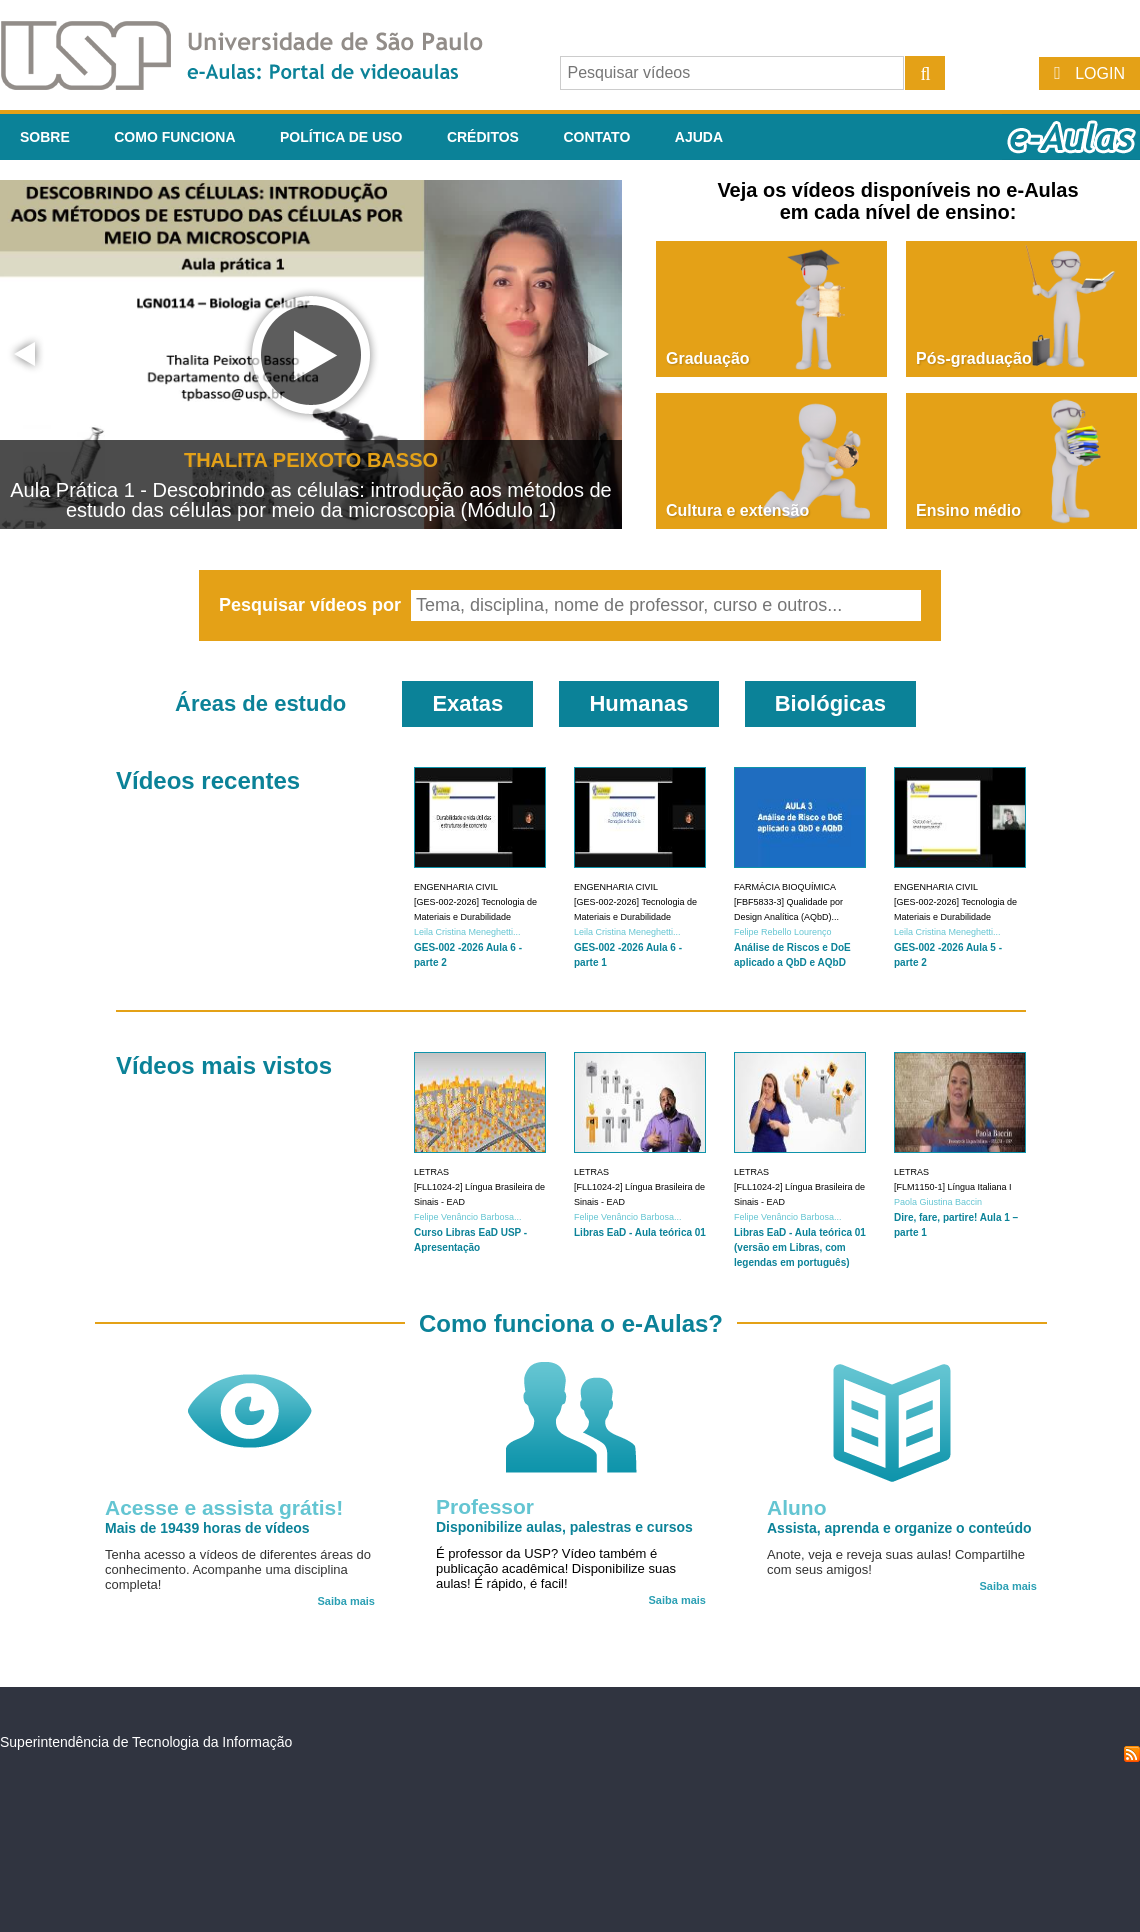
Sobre (45, 137)
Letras (431, 1172)
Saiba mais (346, 1601)
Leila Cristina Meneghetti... (467, 932)
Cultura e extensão (737, 510)
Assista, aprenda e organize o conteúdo (899, 1528)
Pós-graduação (974, 358)
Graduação (708, 358)
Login (1100, 73)
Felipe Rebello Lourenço (783, 932)
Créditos (483, 137)
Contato (596, 137)
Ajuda (699, 137)
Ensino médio (968, 510)
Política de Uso (341, 137)
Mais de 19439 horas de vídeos (207, 1528)
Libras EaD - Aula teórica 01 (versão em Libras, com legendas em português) (800, 1247)
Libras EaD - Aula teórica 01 (640, 1232)
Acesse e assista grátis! (224, 1507)
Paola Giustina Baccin (938, 1202)
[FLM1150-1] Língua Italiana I (953, 1187)
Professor (485, 1506)
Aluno (796, 1507)
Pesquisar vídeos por (312, 605)
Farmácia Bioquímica (785, 887)
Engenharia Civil (456, 887)
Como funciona (174, 137)
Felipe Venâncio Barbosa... (468, 1217)
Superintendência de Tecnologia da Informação (146, 1742)
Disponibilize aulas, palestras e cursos (564, 1527)
